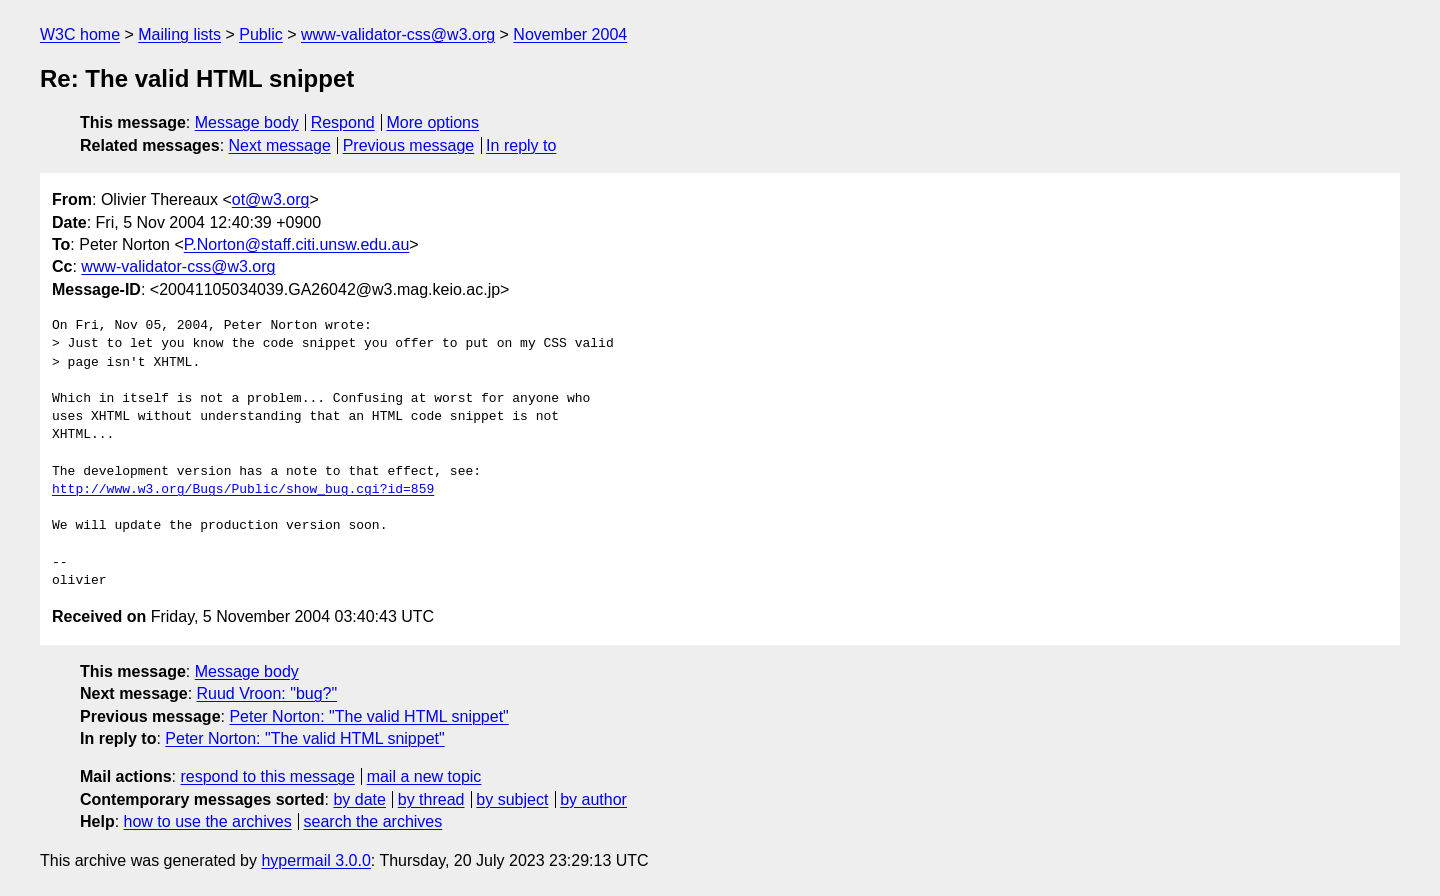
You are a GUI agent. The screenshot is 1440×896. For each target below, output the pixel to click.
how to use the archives (208, 821)
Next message (280, 145)
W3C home (80, 34)
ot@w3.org (271, 199)
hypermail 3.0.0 (315, 860)
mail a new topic (424, 776)
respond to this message (267, 776)
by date (359, 799)
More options (433, 122)
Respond (343, 122)
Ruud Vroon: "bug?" (267, 693)
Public (261, 34)
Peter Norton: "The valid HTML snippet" (368, 716)
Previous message (409, 145)
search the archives (373, 821)
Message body (247, 122)
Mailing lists (179, 34)
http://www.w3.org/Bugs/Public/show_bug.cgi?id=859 (243, 490)
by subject (512, 799)
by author (593, 799)
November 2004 (570, 34)
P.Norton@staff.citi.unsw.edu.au (297, 244)
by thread (431, 799)
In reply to (521, 145)
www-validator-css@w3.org (398, 34)
